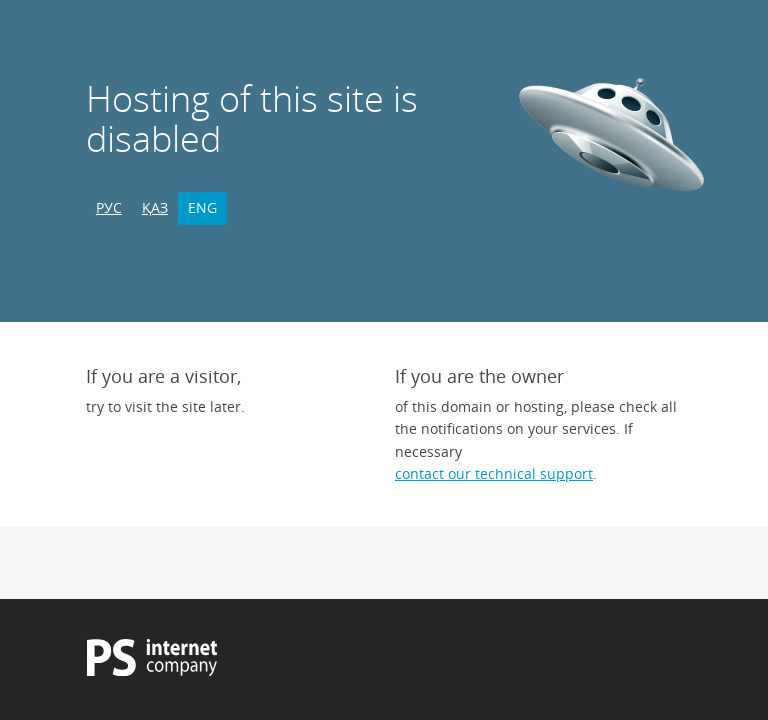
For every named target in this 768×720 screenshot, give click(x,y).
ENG (202, 207)
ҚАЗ (155, 207)
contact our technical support (494, 473)
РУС (109, 207)
